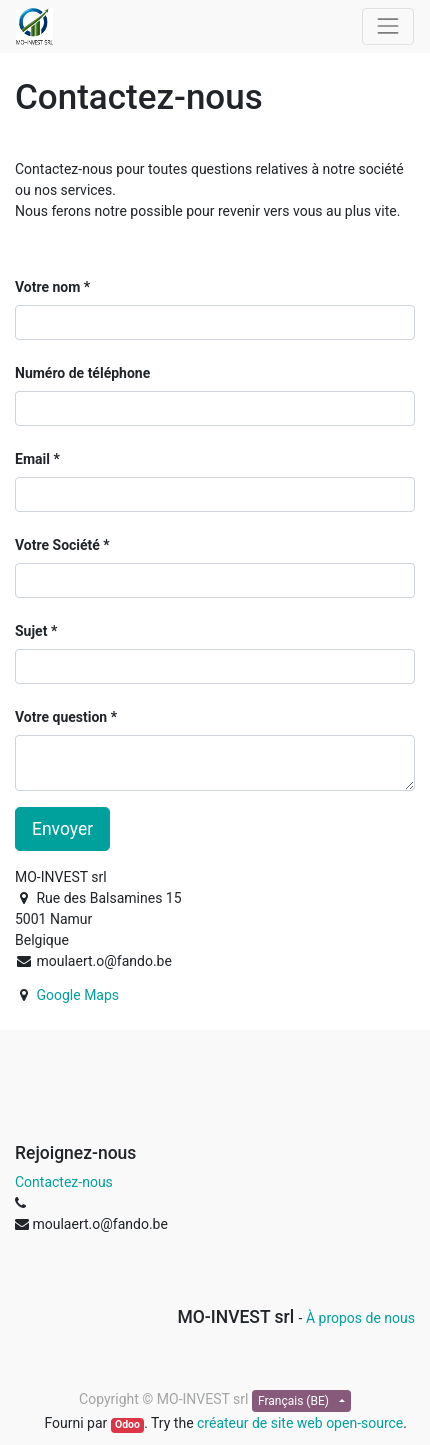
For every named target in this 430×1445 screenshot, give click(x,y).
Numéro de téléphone (82, 373)
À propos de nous (360, 1318)
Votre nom (47, 287)
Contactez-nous (64, 1182)
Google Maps (77, 995)
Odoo (127, 1424)
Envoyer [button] (62, 829)
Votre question (61, 717)
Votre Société (57, 545)
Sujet (31, 631)
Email (32, 459)
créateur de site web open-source (300, 1423)
